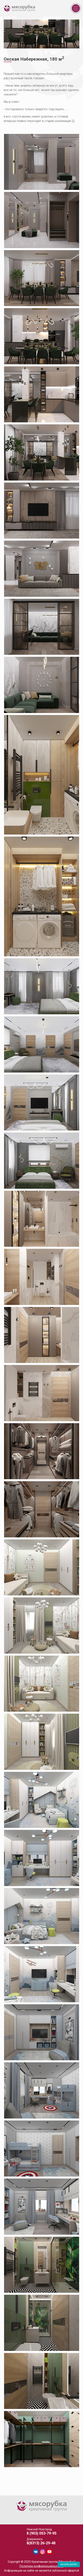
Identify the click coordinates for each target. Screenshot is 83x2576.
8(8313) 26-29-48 (41, 2543)
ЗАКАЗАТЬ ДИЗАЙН (68, 2564)
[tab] (4, 2493)
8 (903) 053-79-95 (41, 2533)
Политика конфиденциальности (41, 2566)
